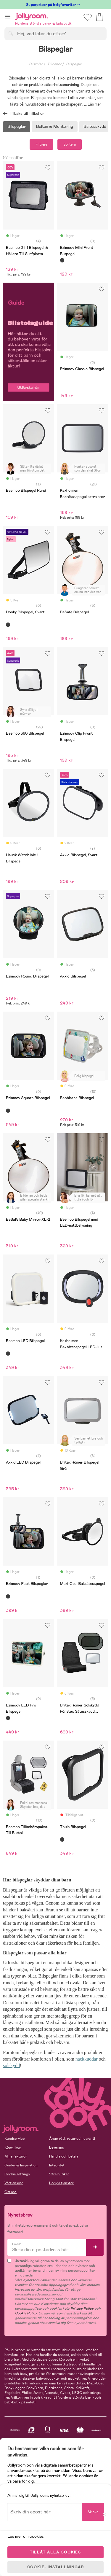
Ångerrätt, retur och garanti (72, 2138)
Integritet (57, 2165)
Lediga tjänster (61, 2183)
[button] (7, 16)
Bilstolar (36, 64)
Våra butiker (59, 2174)
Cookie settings (17, 2174)
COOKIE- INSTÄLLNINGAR (55, 2567)
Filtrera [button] (41, 144)
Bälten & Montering (54, 126)
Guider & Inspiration (21, 2165)
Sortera (69, 144)
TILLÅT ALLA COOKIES (55, 2552)
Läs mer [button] (95, 104)
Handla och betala (63, 2156)
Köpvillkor (12, 2147)
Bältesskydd (94, 126)
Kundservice (14, 2138)
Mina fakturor (15, 2156)
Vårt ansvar (13, 2183)
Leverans (56, 2147)
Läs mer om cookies (25, 2536)
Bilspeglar (16, 126)
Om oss (10, 2192)
